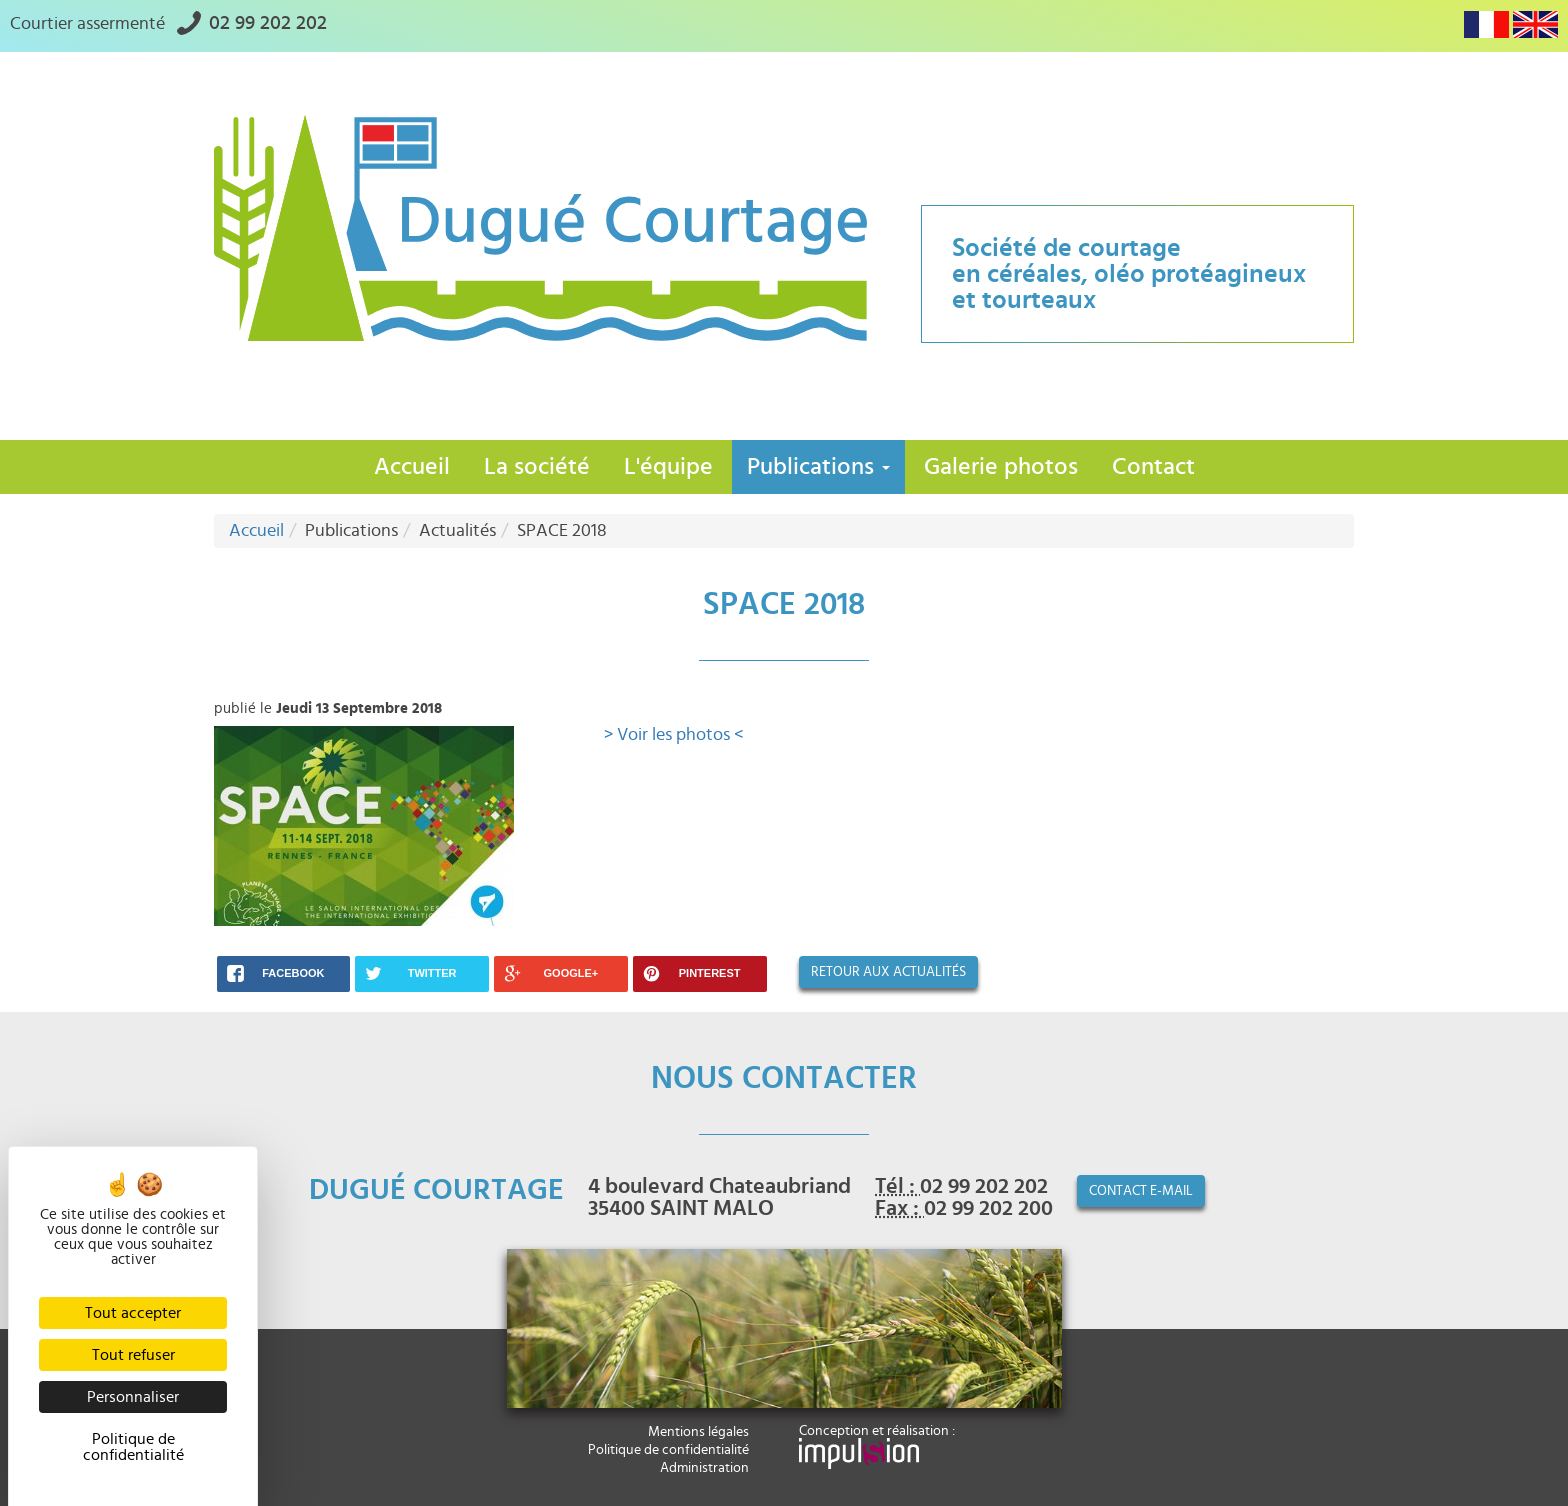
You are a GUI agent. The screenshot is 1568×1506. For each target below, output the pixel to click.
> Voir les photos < (673, 735)
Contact (1153, 467)
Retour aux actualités (888, 972)
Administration (704, 1468)
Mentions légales (698, 1432)
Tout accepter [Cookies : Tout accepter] (133, 1313)
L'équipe (668, 467)
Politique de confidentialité (668, 1450)
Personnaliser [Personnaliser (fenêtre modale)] (133, 1397)
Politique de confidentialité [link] (133, 1447)
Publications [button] (818, 467)
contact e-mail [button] (1141, 1191)
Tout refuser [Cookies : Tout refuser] (133, 1355)
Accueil (412, 467)
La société (537, 467)
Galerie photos (1001, 467)
